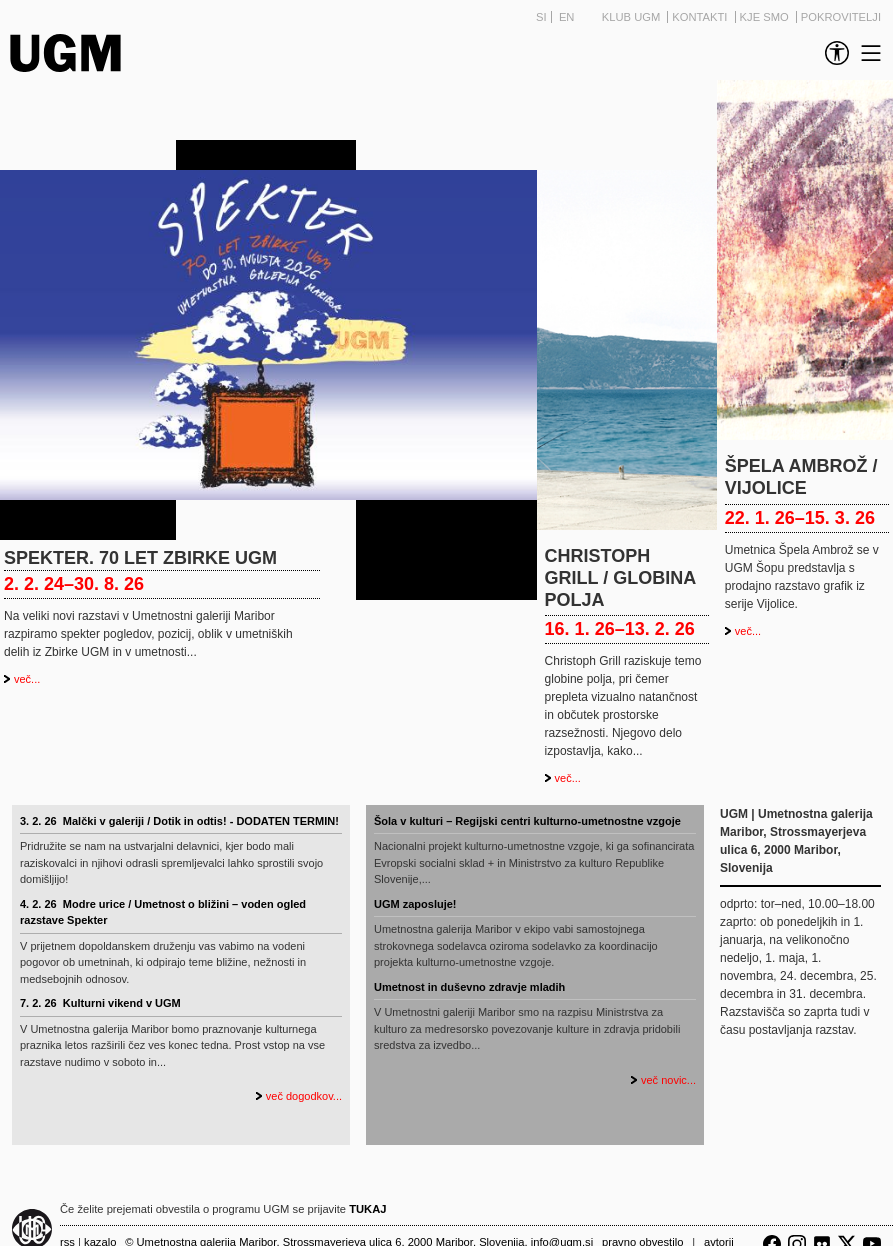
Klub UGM (633, 17)
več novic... (668, 1080)
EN (567, 17)
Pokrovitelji (841, 17)
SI (541, 17)
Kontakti (701, 17)
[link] (833, 53)
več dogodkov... (304, 1096)
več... (27, 679)
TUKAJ (367, 1209)
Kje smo (766, 17)
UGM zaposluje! (415, 904)
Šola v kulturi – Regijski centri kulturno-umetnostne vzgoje (527, 821)
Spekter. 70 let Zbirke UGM (140, 558)
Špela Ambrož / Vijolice (801, 477)
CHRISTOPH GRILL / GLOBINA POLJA (620, 577)
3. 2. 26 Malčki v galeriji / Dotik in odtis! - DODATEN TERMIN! (179, 821)
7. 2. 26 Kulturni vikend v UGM (100, 1003)
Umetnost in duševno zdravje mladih (469, 987)
